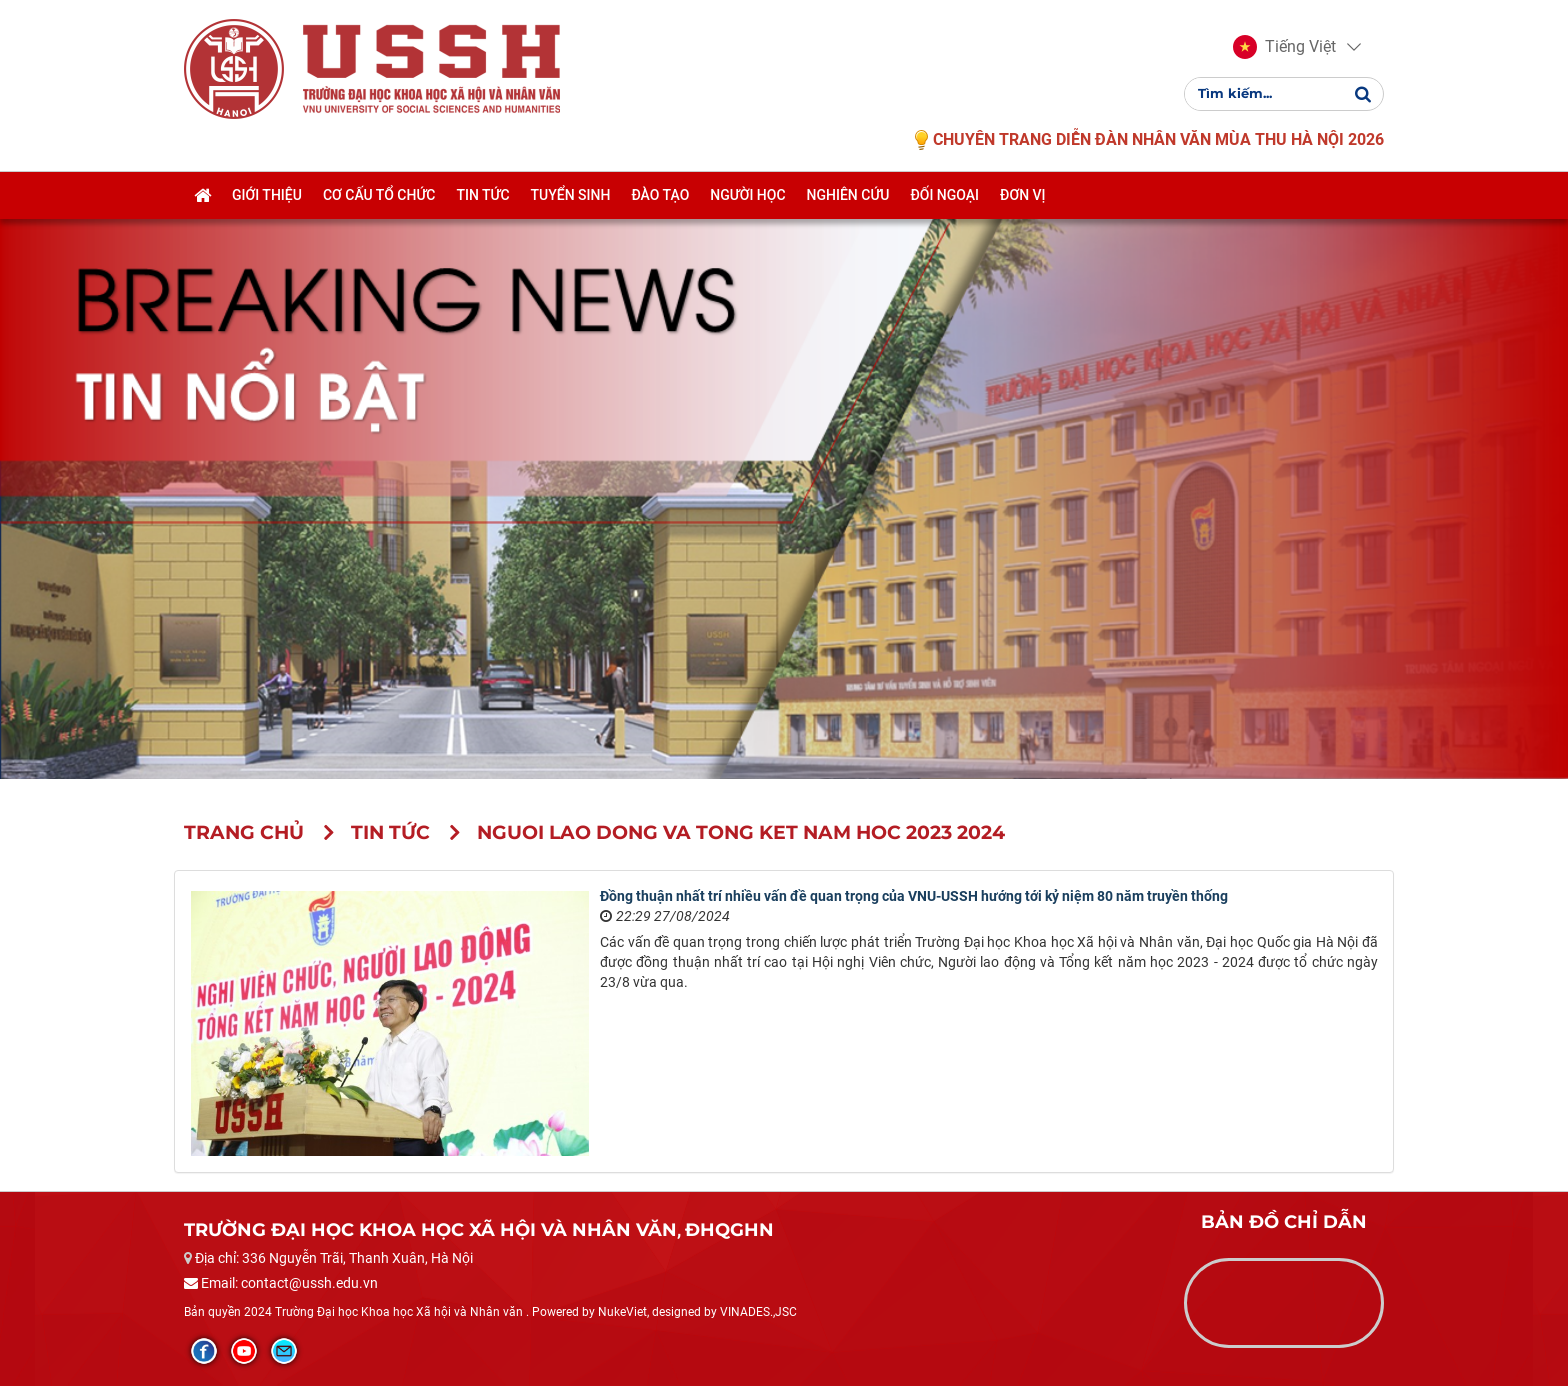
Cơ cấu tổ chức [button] (379, 197)
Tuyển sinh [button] (571, 197)
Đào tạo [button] (660, 197)
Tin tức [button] (482, 197)
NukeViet (622, 1312)
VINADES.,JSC (758, 1312)
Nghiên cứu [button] (848, 197)
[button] (1284, 48)
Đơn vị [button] (1023, 197)
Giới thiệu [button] (267, 197)
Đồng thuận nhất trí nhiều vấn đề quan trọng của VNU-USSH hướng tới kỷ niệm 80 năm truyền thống (914, 896)
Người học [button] (747, 197)
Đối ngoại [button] (944, 197)
